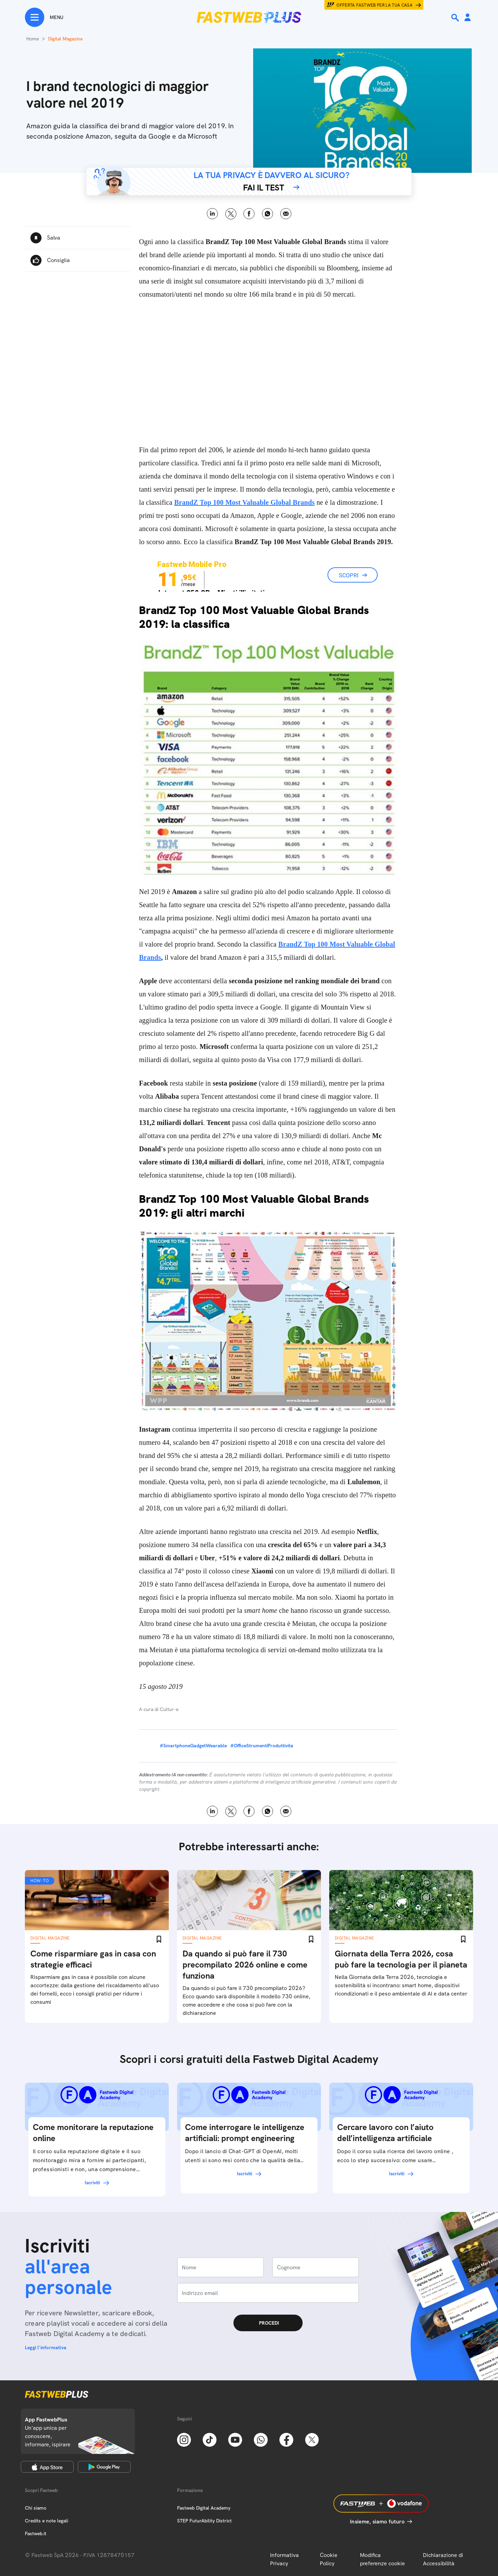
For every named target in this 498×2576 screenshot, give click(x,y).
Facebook (249, 214)
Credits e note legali (46, 2521)
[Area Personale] (467, 17)
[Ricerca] (456, 17)
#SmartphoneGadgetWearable (193, 1745)
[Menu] (44, 17)
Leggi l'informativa (45, 2347)
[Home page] (249, 17)
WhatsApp (267, 214)
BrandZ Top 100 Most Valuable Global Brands (244, 502)
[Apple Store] (47, 2467)
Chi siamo (35, 2508)
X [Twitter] (231, 214)
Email (286, 214)
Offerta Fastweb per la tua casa (374, 5)
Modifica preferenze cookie (382, 2559)
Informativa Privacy (284, 2559)
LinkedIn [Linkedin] (212, 214)
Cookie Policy (329, 2559)
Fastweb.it (35, 2533)
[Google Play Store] (104, 2467)
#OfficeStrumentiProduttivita (261, 1745)
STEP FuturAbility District (204, 2521)
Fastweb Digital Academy (203, 2508)
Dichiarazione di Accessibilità (443, 2559)
